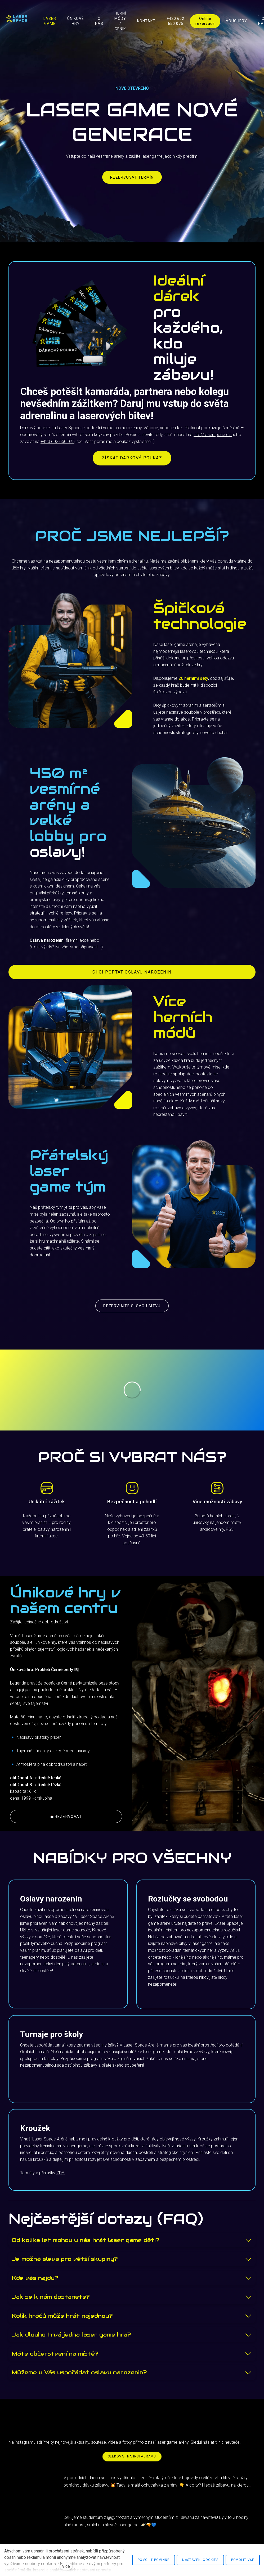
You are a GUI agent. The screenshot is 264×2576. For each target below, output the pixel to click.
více (66, 2566)
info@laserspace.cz (213, 434)
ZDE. (60, 2172)
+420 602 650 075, (58, 441)
